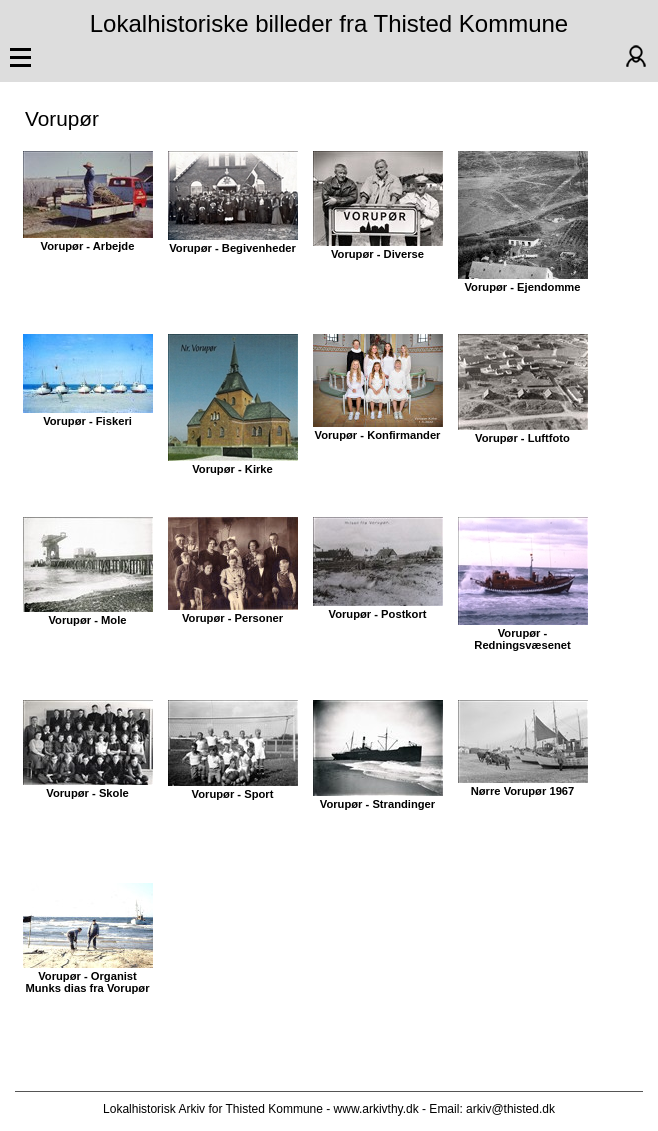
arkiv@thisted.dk (510, 1109)
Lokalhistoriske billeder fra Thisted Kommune (329, 23)
